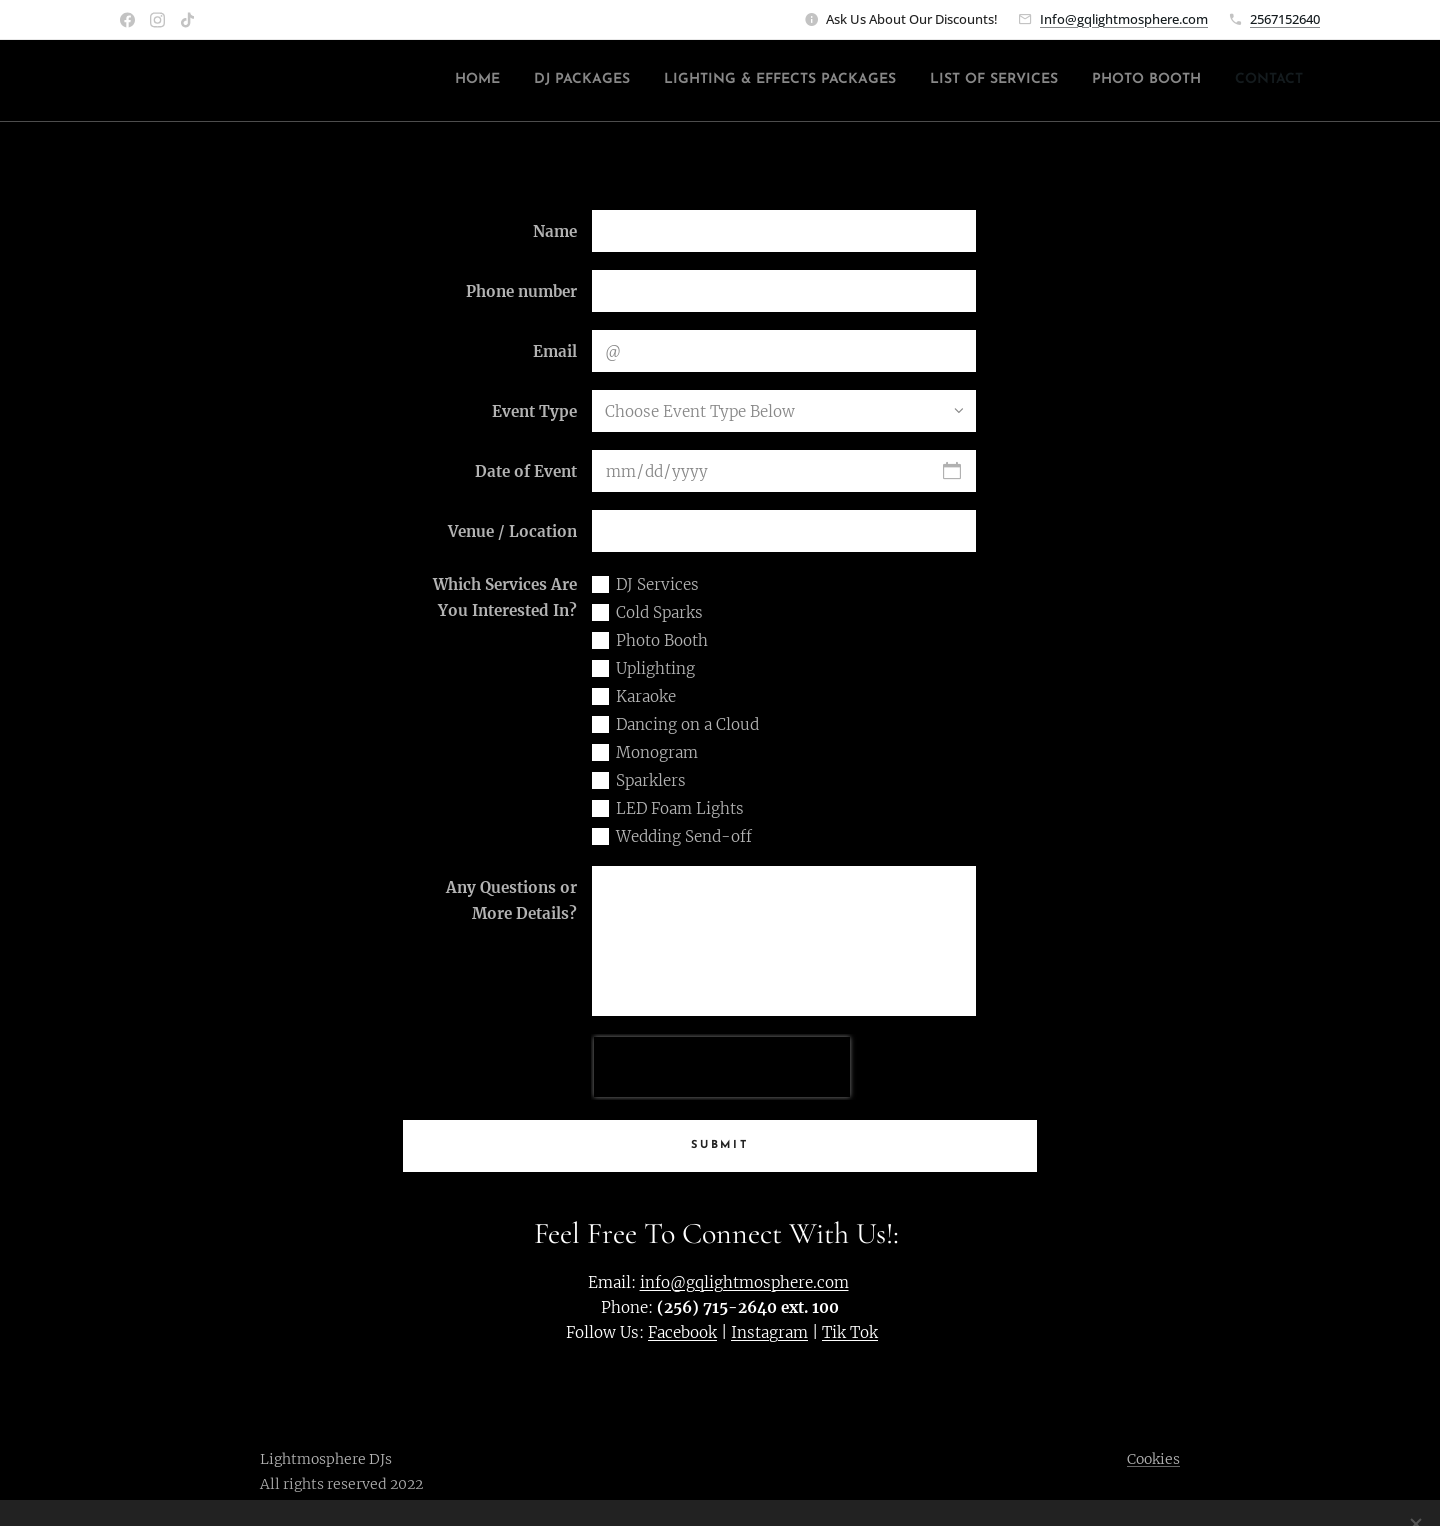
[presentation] (722, 1067)
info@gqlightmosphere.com (744, 1282)
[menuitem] (1133, 81)
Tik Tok (850, 1332)
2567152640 (1285, 19)
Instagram (769, 1332)
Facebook (682, 1332)
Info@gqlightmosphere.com (1124, 19)
